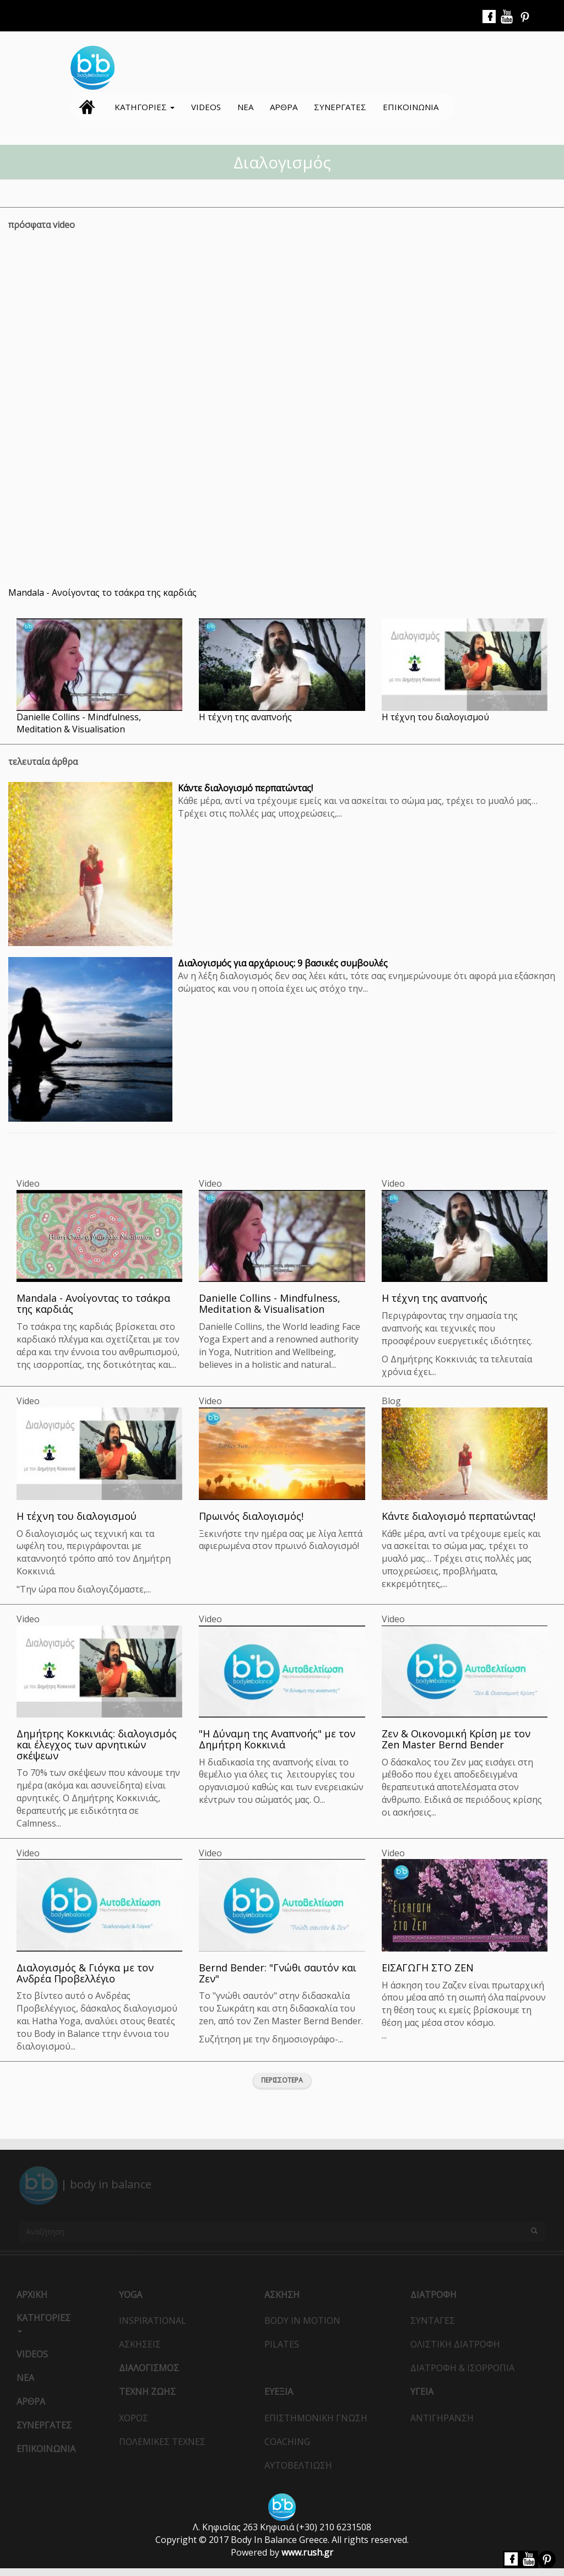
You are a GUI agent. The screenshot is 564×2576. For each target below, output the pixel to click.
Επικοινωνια (410, 106)
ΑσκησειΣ (140, 2344)
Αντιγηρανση (442, 2418)
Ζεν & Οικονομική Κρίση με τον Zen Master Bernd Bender (456, 1739)
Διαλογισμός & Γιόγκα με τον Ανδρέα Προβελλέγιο (85, 1973)
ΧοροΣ (133, 2418)
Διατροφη (433, 2295)
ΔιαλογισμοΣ (149, 2368)
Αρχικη (87, 107)
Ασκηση (282, 2295)
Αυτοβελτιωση (298, 2465)
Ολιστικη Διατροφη (455, 2344)
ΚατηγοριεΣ (145, 106)
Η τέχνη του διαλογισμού (435, 717)
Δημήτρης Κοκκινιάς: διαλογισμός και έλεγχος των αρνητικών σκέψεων (97, 1744)
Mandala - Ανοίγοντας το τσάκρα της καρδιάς (102, 592)
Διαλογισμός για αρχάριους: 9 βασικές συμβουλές (283, 963)
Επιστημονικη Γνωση (315, 2418)
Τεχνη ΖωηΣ (147, 2391)
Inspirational (152, 2320)
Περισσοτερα (282, 2080)
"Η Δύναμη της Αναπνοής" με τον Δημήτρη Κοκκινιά (277, 1739)
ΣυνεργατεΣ (340, 106)
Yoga (130, 2295)
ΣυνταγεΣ (432, 2320)
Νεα (245, 106)
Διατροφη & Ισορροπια (462, 2368)
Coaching (287, 2442)
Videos (206, 106)
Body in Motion (302, 2320)
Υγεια (421, 2391)
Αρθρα (283, 106)
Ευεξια (278, 2391)
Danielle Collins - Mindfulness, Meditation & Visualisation (79, 723)
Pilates (281, 2344)
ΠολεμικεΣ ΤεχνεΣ (162, 2442)
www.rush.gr (307, 2552)
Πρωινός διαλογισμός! (251, 1516)
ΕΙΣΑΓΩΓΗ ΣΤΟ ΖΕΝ (428, 1967)
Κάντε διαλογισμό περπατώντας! (245, 788)
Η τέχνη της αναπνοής (245, 717)
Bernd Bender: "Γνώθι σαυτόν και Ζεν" (277, 1973)
